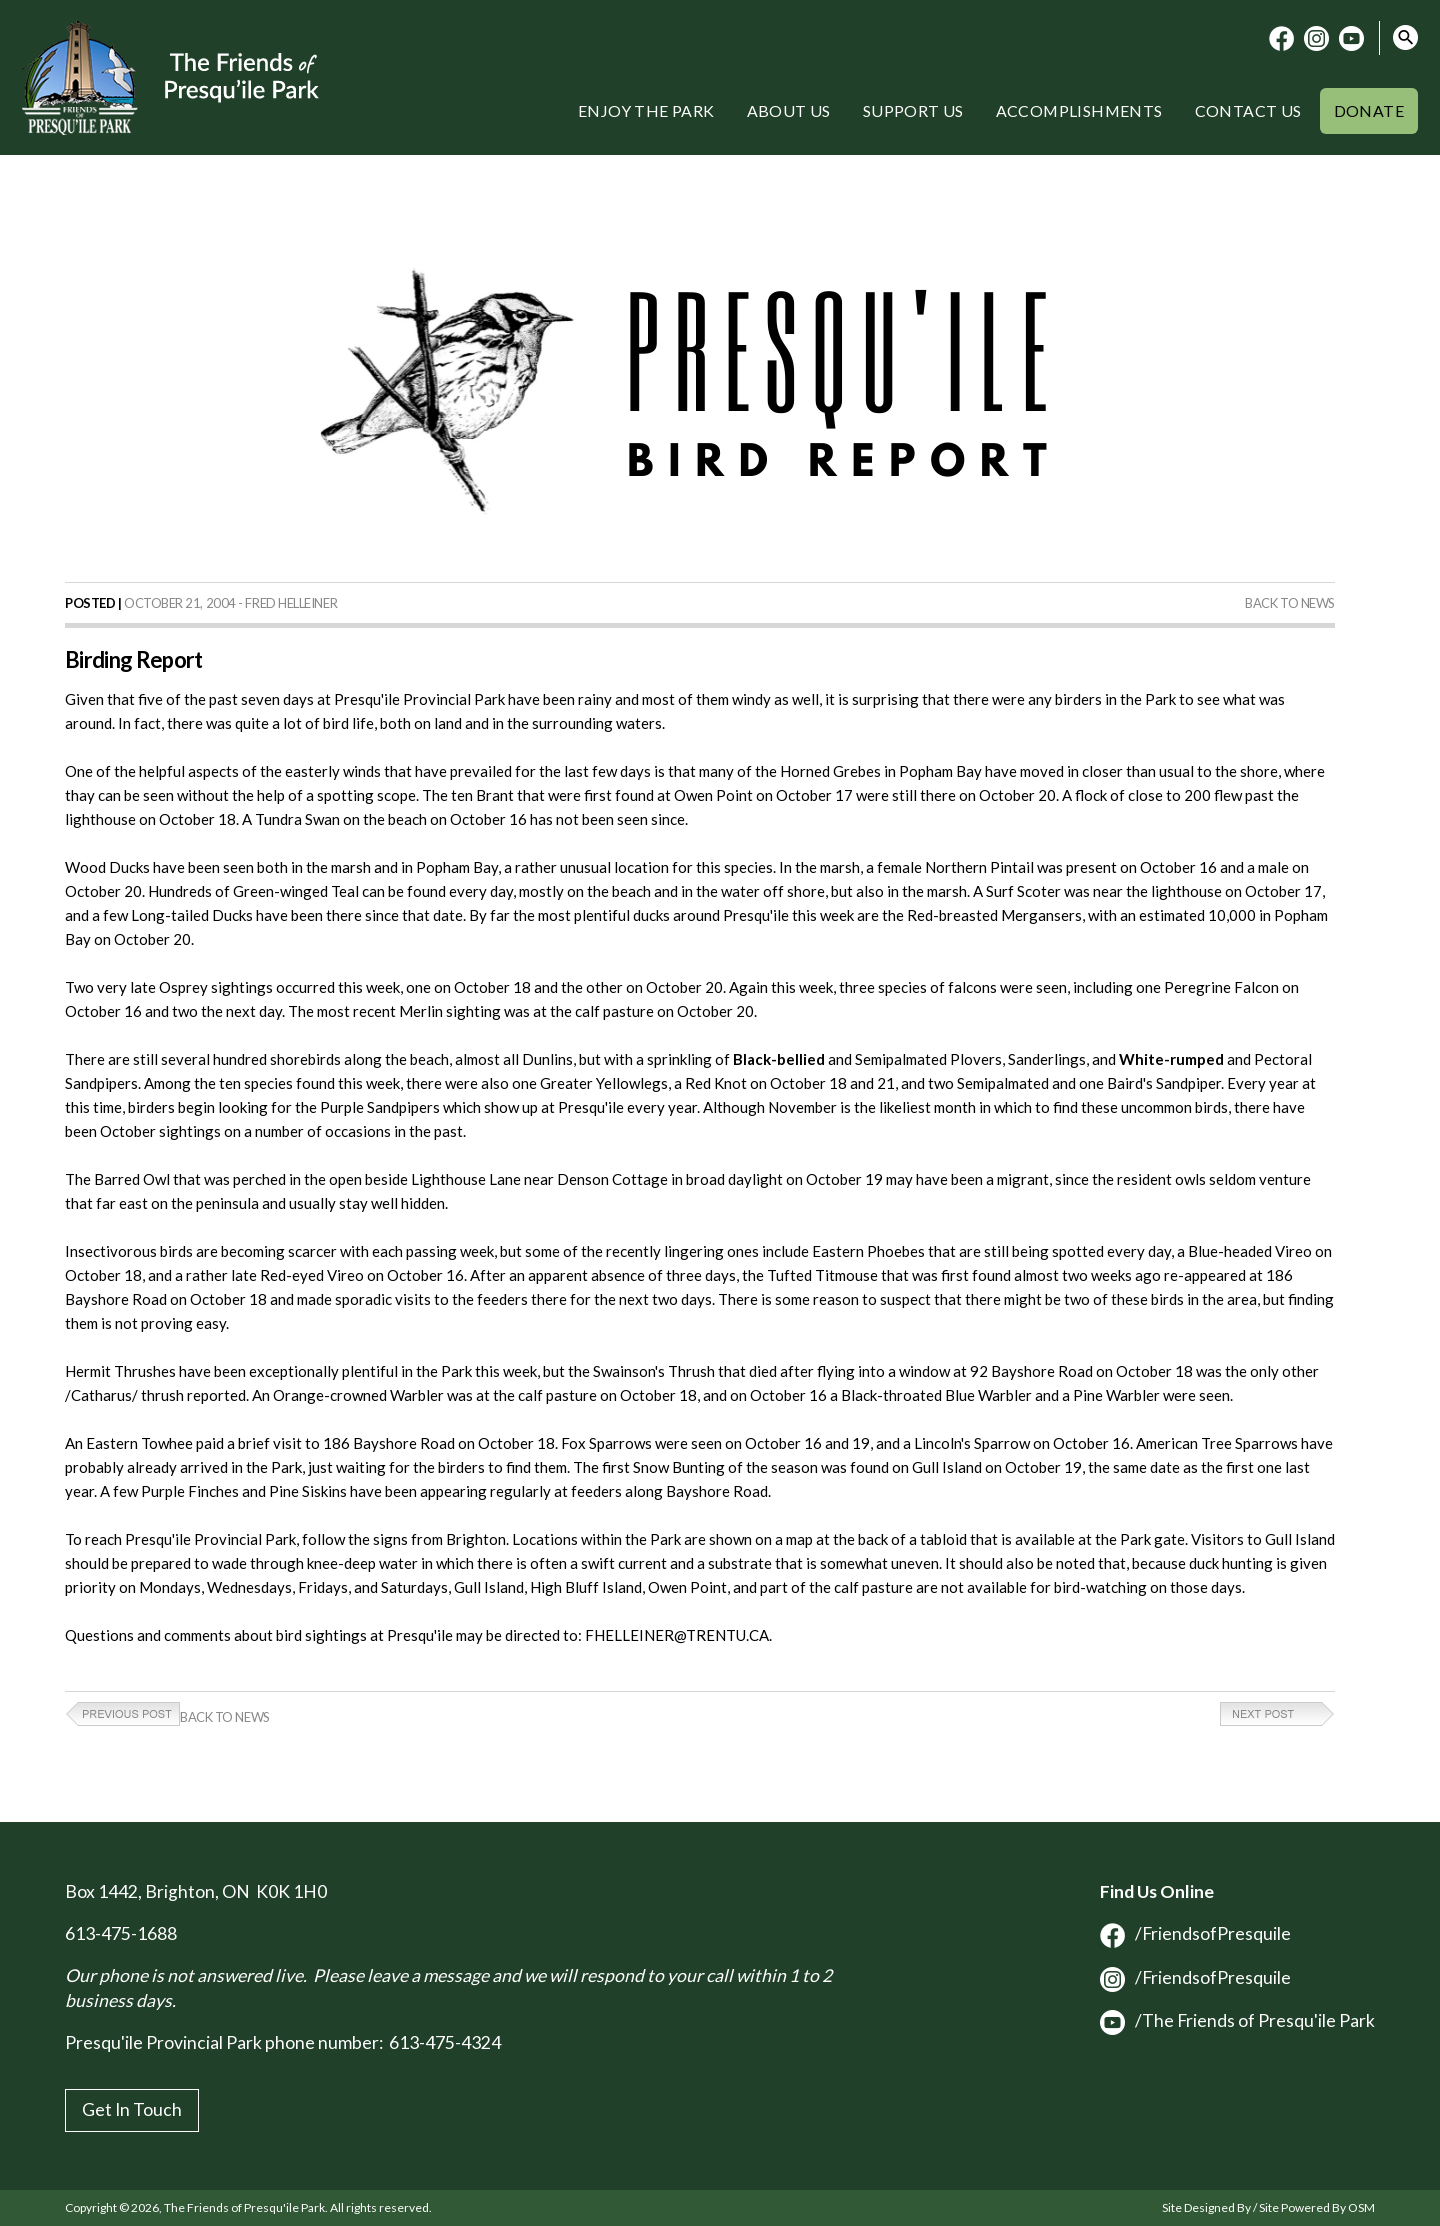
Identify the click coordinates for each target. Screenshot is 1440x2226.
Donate (1369, 110)
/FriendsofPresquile (1195, 1933)
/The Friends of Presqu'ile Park (1237, 2020)
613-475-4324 (445, 2042)
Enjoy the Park (646, 110)
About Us (789, 110)
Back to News (1290, 603)
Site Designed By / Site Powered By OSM (1268, 2207)
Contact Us (1248, 110)
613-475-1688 (121, 1933)
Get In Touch (132, 2109)
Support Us (913, 110)
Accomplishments (1079, 110)
